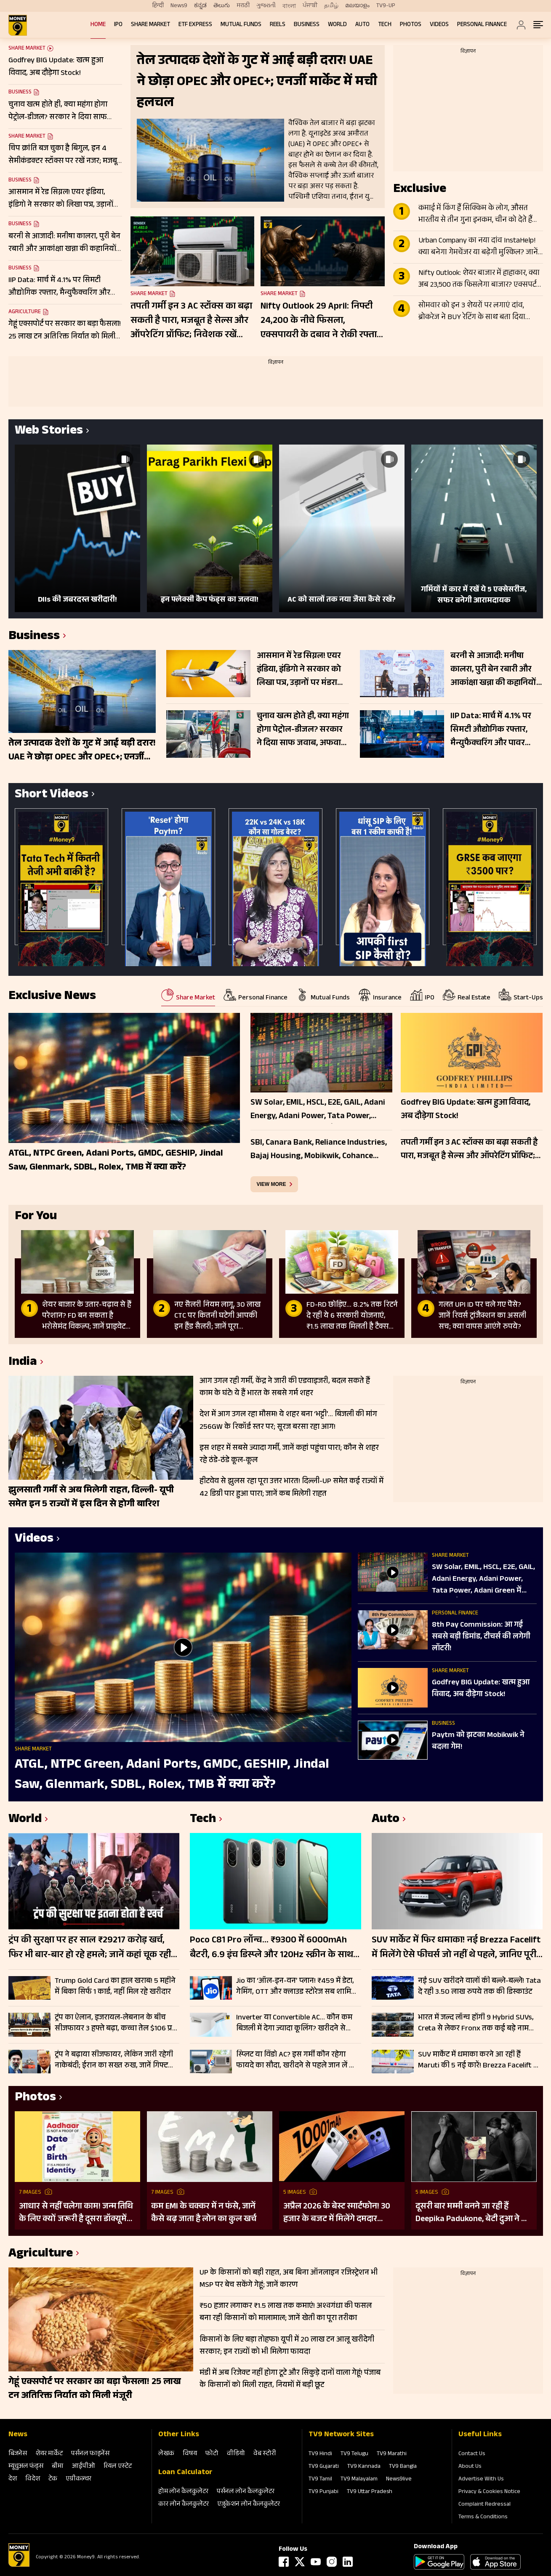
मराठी (243, 6)
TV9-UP (385, 6)
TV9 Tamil (320, 2480)
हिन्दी (158, 6)
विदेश (32, 2479)
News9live (399, 2480)
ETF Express (195, 25)
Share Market (150, 25)
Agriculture (24, 312)
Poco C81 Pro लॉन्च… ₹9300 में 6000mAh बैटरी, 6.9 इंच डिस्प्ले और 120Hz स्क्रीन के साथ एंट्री (271, 1948)
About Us (470, 2467)
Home (98, 25)
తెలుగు (221, 6)
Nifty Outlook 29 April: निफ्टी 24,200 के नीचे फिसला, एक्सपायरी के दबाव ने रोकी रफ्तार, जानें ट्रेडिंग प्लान (322, 321)
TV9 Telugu (354, 2454)
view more (271, 1184)
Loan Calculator (185, 2473)
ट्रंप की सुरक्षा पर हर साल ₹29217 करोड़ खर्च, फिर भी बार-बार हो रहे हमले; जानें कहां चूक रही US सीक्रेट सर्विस (89, 1948)
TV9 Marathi (392, 2454)
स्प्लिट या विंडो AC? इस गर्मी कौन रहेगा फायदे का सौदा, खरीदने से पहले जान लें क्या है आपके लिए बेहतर (298, 2060)
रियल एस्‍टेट (118, 2466)
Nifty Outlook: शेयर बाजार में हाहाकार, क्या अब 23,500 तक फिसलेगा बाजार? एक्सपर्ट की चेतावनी (479, 279)
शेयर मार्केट (49, 2454)
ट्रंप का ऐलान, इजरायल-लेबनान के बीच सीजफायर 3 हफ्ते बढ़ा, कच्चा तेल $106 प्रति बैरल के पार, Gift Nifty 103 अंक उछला (117, 2023)
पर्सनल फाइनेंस (90, 2454)
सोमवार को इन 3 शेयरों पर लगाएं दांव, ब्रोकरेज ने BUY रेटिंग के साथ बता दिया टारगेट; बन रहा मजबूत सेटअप (471, 312)
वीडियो (236, 2454)
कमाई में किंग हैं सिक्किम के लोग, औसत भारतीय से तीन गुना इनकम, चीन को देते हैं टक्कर (475, 214)
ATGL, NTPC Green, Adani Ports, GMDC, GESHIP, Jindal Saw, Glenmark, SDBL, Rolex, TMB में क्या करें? (172, 1775)
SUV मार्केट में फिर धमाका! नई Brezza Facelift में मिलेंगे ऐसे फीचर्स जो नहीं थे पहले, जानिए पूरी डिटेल (456, 1948)
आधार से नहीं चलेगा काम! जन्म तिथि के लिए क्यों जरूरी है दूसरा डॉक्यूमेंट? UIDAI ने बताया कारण (77, 2213)
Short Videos (51, 795)
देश (12, 2479)
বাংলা (289, 6)
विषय (190, 2454)
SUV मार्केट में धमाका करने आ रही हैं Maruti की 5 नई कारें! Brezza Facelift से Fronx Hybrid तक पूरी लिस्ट (478, 2060)
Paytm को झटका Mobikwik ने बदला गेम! (478, 1741)
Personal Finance (482, 25)
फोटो (211, 2454)
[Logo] (18, 2565)
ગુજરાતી (266, 6)
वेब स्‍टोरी (264, 2454)
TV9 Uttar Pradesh (369, 2492)
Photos (410, 25)
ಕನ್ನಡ (200, 6)
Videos (439, 25)
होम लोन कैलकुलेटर (183, 2492)
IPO (118, 25)
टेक (52, 2479)
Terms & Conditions (483, 2517)
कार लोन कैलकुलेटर (183, 2504)
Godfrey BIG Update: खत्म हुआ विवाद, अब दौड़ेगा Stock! (481, 1689)
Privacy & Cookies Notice (489, 2492)
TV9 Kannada (364, 2467)
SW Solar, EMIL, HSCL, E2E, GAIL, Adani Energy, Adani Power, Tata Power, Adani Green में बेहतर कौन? (483, 1579)
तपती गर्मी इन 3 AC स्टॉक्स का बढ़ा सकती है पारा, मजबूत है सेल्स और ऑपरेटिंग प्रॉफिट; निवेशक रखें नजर (191, 321)
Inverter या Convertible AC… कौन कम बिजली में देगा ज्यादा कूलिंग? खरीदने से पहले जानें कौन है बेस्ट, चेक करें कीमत (294, 2023)
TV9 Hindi (320, 2454)
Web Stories (49, 431)
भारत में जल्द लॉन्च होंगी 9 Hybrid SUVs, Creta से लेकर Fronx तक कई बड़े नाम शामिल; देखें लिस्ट (476, 2023)
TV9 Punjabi (323, 2492)
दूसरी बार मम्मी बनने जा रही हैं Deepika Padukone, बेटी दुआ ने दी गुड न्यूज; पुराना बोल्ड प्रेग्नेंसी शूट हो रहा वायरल (471, 2213)
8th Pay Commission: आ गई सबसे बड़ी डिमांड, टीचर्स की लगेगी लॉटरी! (481, 1637)
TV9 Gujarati (324, 2467)
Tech (384, 25)
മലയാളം (357, 6)
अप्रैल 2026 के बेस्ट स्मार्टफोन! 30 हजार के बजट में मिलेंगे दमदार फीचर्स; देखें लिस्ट (336, 2213)
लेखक (166, 2454)
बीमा (58, 2466)
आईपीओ (83, 2466)
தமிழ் (331, 6)
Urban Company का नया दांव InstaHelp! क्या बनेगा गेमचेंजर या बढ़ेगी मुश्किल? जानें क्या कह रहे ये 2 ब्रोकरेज (478, 247)
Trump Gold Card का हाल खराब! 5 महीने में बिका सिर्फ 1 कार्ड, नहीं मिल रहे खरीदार (115, 1986)
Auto (362, 25)
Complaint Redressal (484, 2505)
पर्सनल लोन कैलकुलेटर (245, 2492)
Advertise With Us (481, 2480)
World (337, 25)
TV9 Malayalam (359, 2480)
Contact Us (471, 2454)
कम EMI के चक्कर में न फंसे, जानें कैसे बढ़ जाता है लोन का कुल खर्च (203, 2213)
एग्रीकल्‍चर (78, 2479)
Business (306, 25)
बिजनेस (17, 2454)
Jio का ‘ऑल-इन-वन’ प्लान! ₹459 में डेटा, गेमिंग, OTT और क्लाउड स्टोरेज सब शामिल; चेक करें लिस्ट (297, 1986)
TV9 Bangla (403, 2467)
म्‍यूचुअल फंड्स (25, 2466)
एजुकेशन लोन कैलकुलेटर (248, 2504)
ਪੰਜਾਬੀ (310, 6)
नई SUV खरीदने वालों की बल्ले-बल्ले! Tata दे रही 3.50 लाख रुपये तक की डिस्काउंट (479, 1986)
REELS (277, 25)
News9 (178, 6)
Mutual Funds (241, 25)
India (22, 1363)
